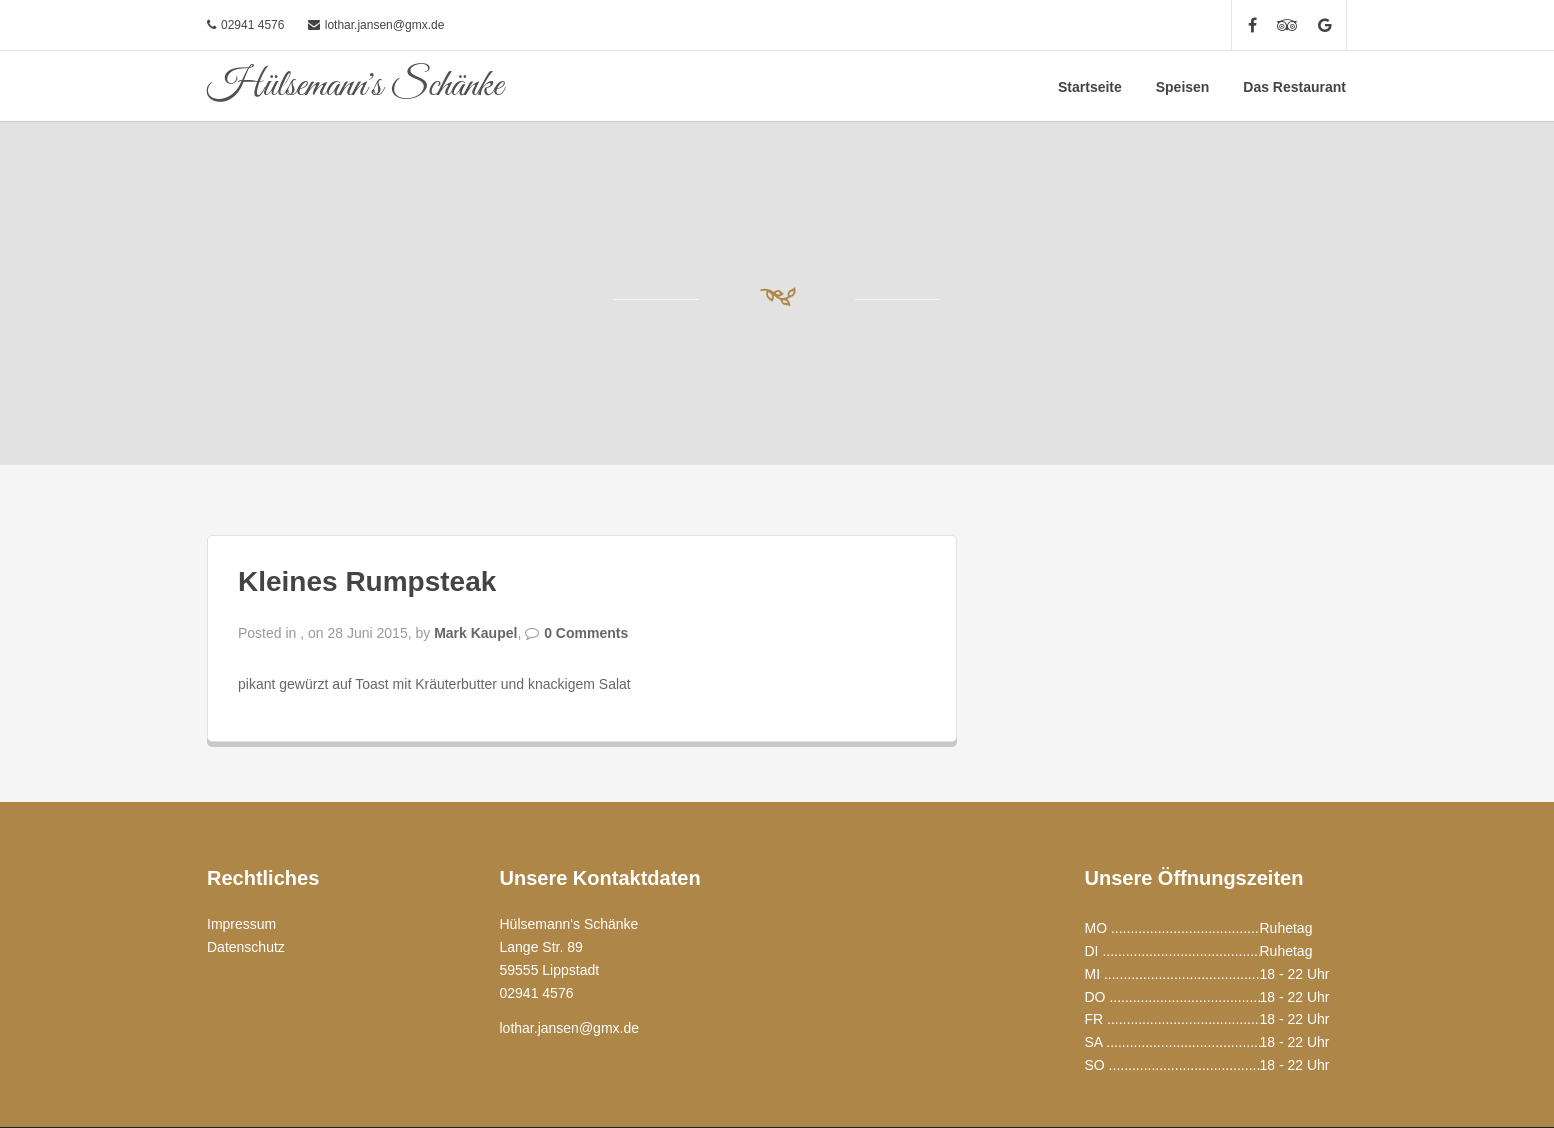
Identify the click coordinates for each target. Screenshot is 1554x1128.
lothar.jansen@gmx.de (385, 25)
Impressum (241, 924)
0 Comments (586, 633)
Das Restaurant (1294, 87)
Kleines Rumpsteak (367, 581)
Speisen (1183, 87)
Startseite (1090, 87)
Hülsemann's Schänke (355, 86)
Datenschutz (246, 947)
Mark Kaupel (475, 633)
